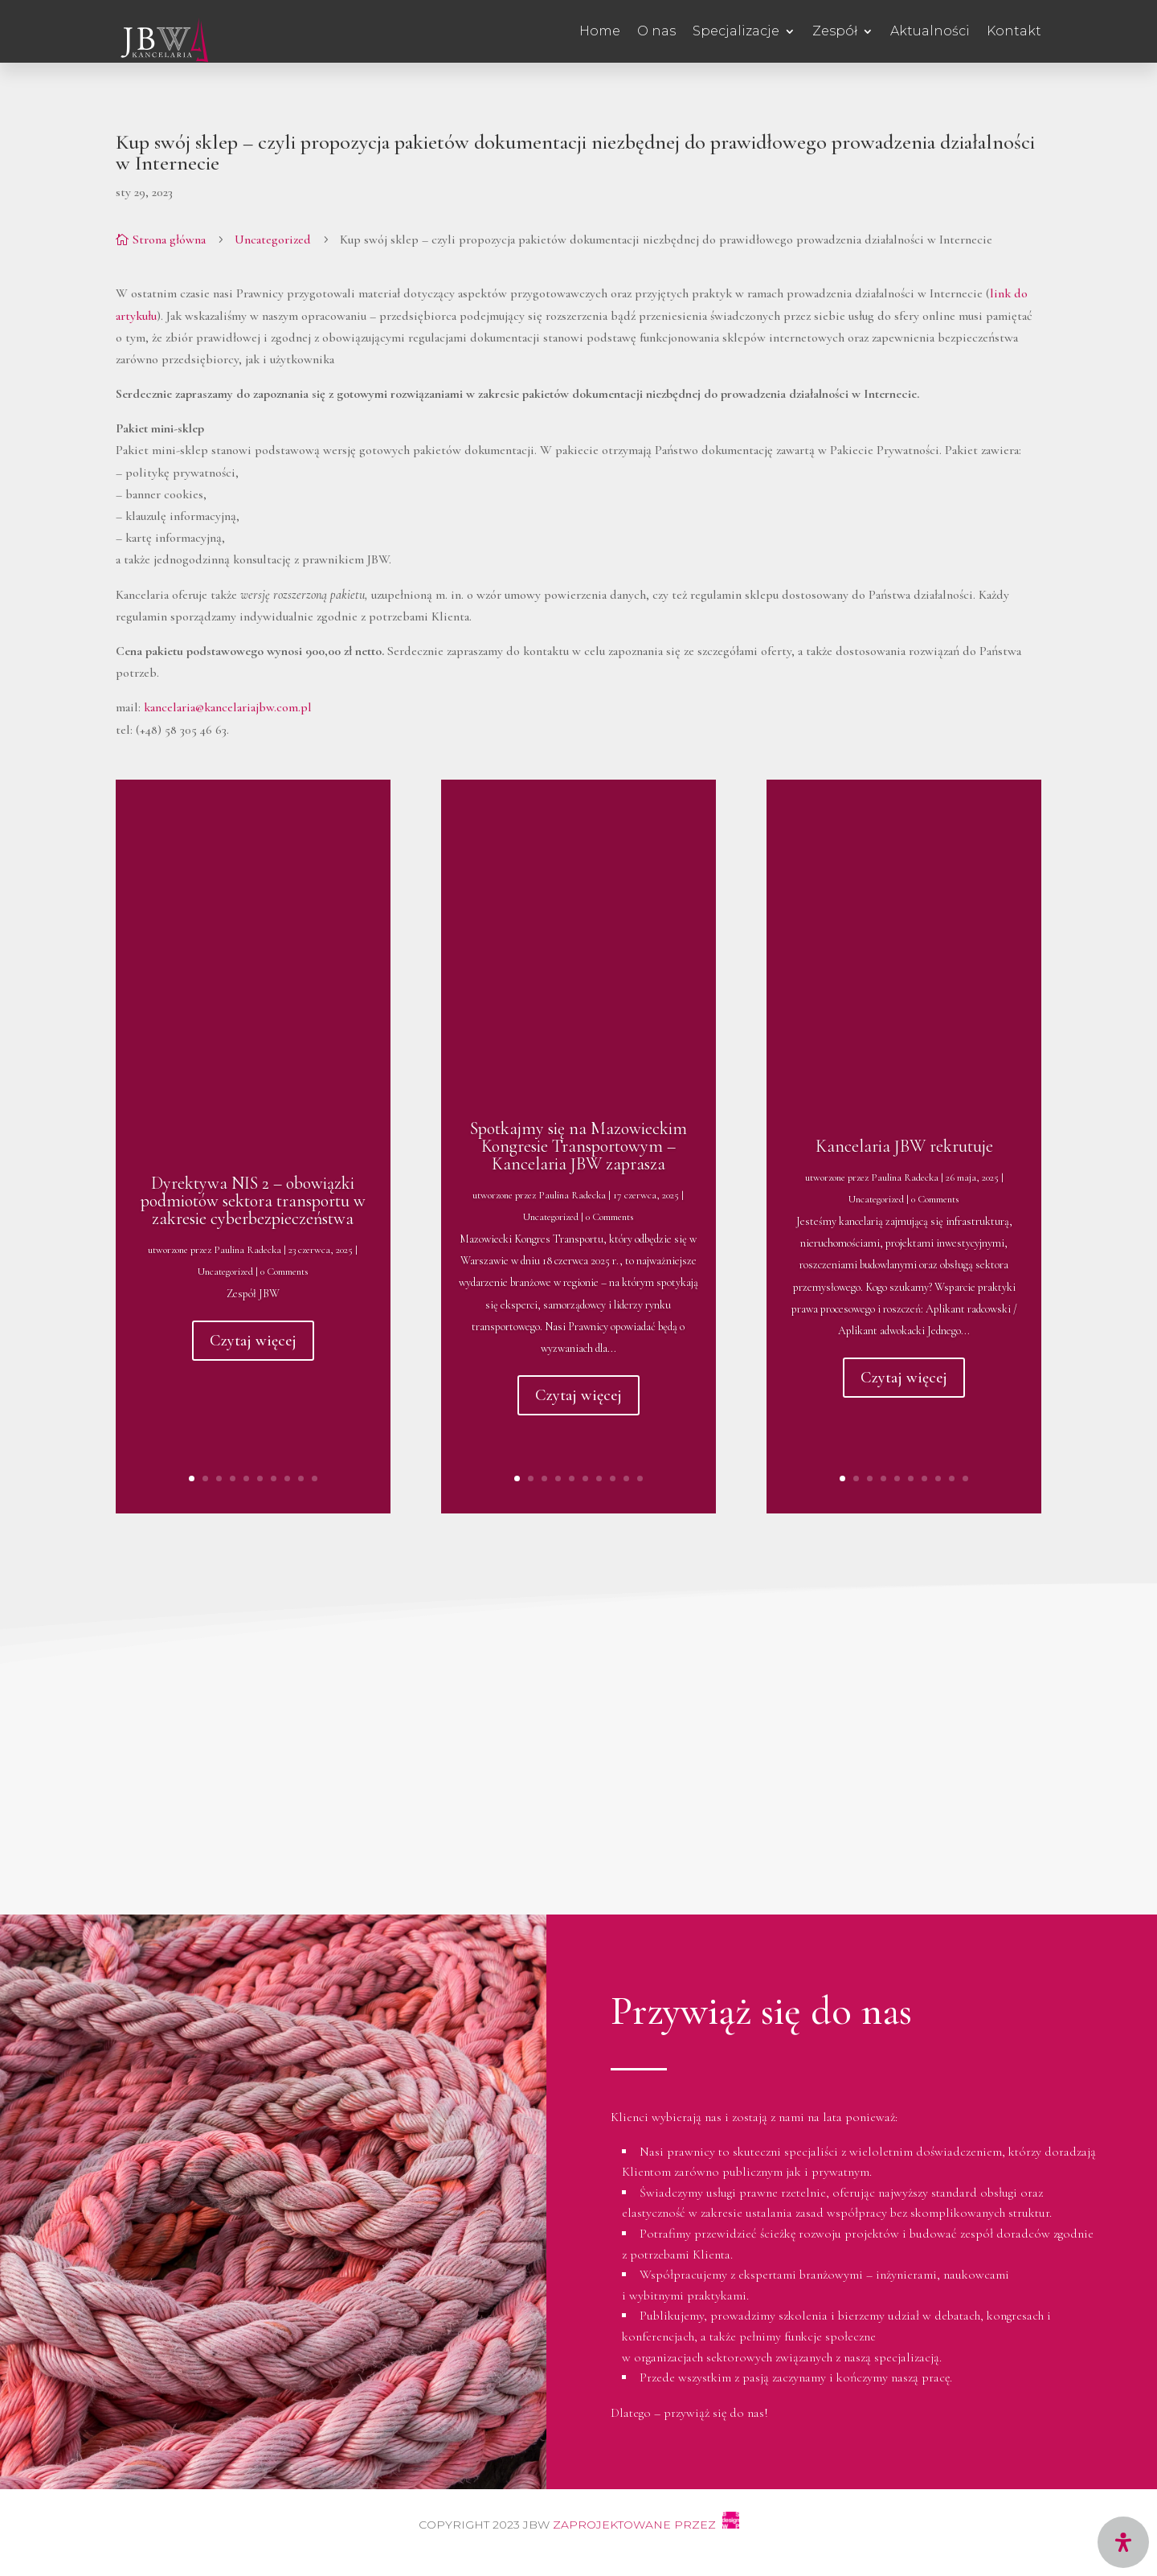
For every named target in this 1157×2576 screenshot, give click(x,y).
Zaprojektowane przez (647, 2524)
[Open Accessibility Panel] (1123, 2542)
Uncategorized (273, 239)
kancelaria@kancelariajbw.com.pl (228, 707)
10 (314, 1478)
